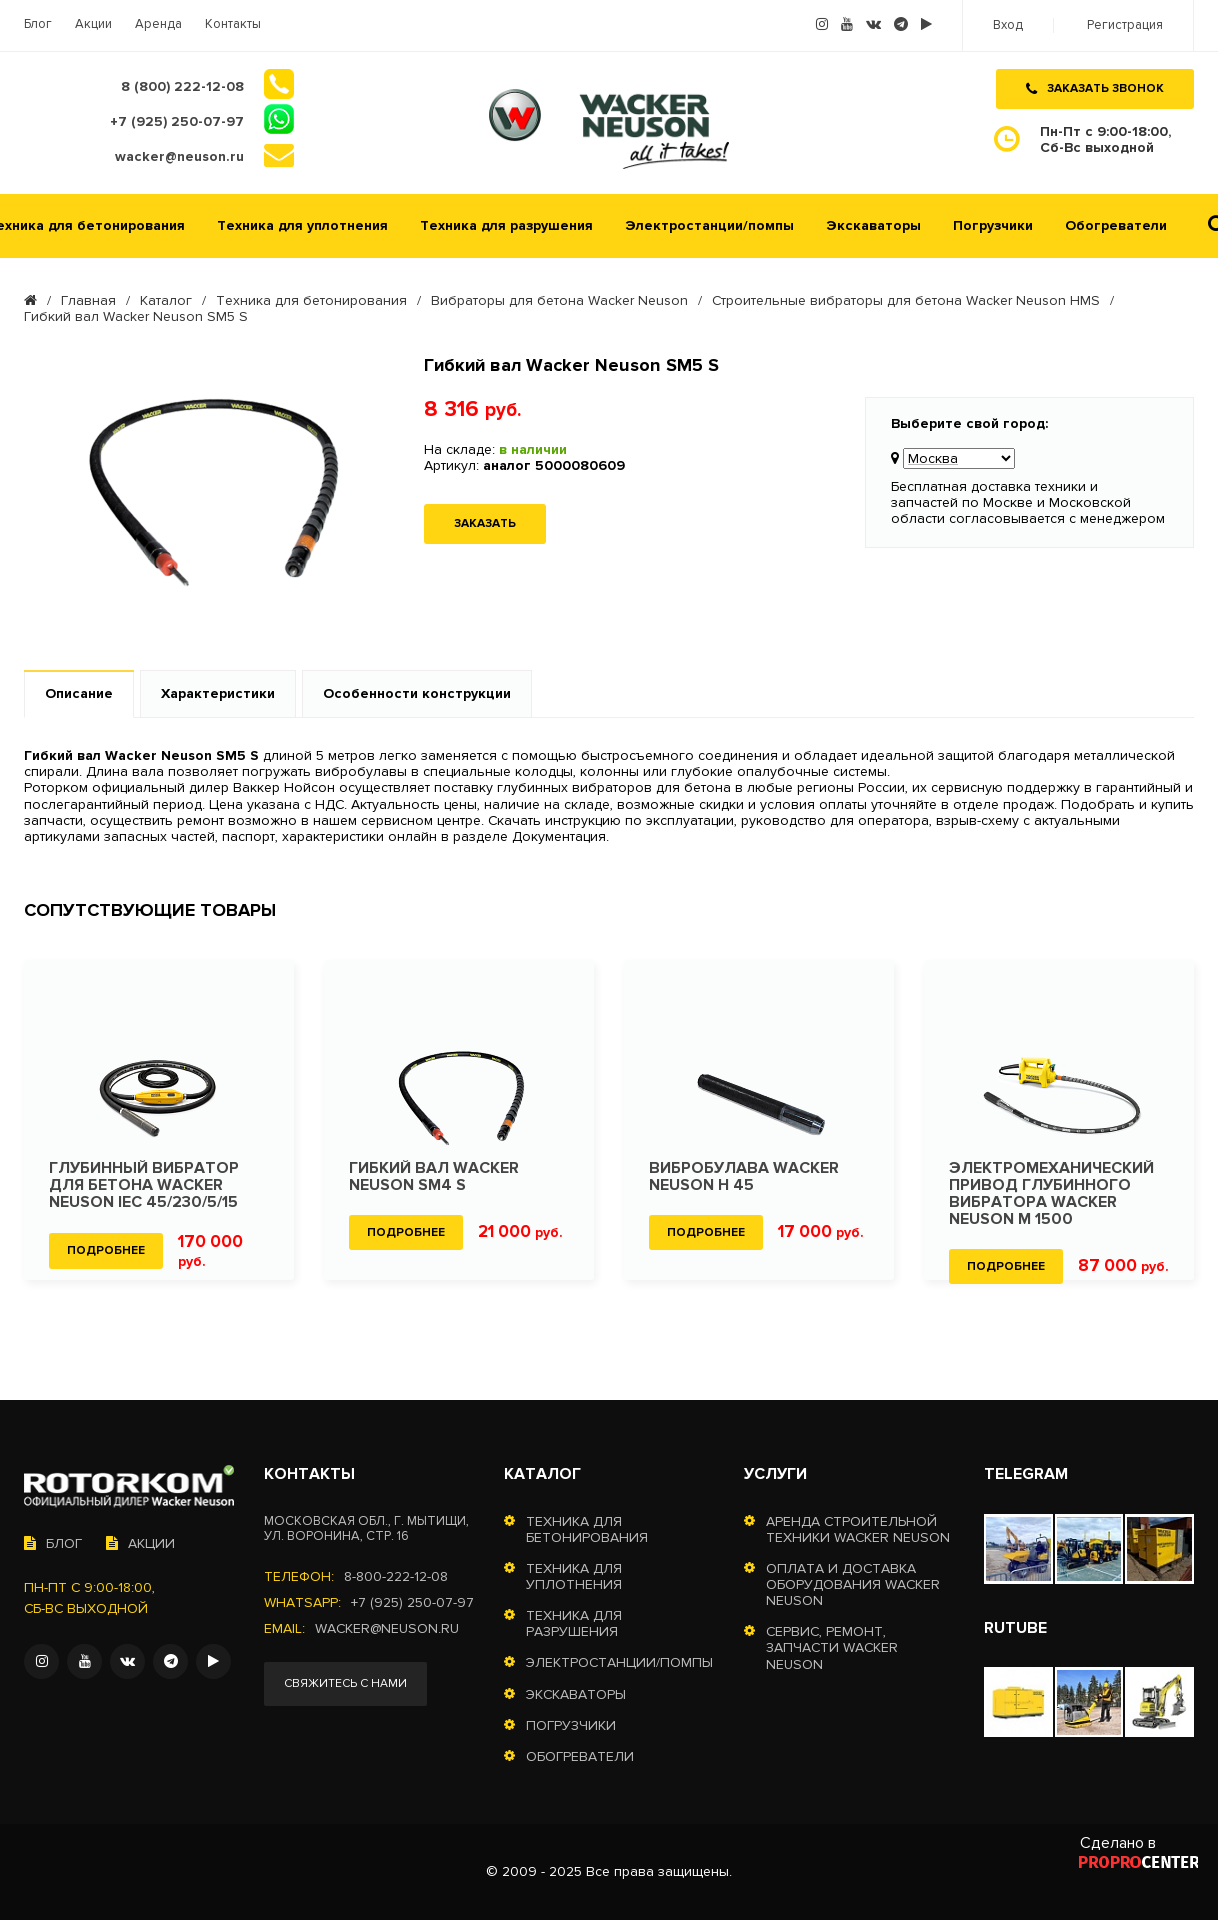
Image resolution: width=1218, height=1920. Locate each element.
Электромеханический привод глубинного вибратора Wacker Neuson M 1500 (1051, 1194)
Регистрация (1125, 25)
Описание (79, 693)
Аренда (158, 24)
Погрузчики (993, 226)
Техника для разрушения (506, 226)
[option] (159, 1120)
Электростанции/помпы (709, 226)
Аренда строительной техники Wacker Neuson (858, 1530)
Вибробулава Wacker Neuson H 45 (744, 1177)
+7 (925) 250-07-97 (412, 1603)
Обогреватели (1116, 226)
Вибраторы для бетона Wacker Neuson (559, 301)
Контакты (233, 24)
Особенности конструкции (417, 693)
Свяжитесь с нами (345, 1683)
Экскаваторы (873, 226)
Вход (1008, 25)
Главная (88, 301)
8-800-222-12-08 (396, 1577)
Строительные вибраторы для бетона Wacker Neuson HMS (906, 301)
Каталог (166, 301)
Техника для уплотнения (302, 226)
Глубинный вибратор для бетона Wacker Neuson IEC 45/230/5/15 (144, 1185)
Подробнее (106, 1250)
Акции (93, 24)
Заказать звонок (1095, 88)
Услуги (775, 1474)
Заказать (485, 523)
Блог (38, 24)
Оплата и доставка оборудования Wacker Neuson (853, 1585)
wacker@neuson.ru (387, 1629)
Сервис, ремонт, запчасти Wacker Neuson (832, 1648)
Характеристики (218, 693)
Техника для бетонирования (311, 301)
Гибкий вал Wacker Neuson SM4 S (434, 1177)
